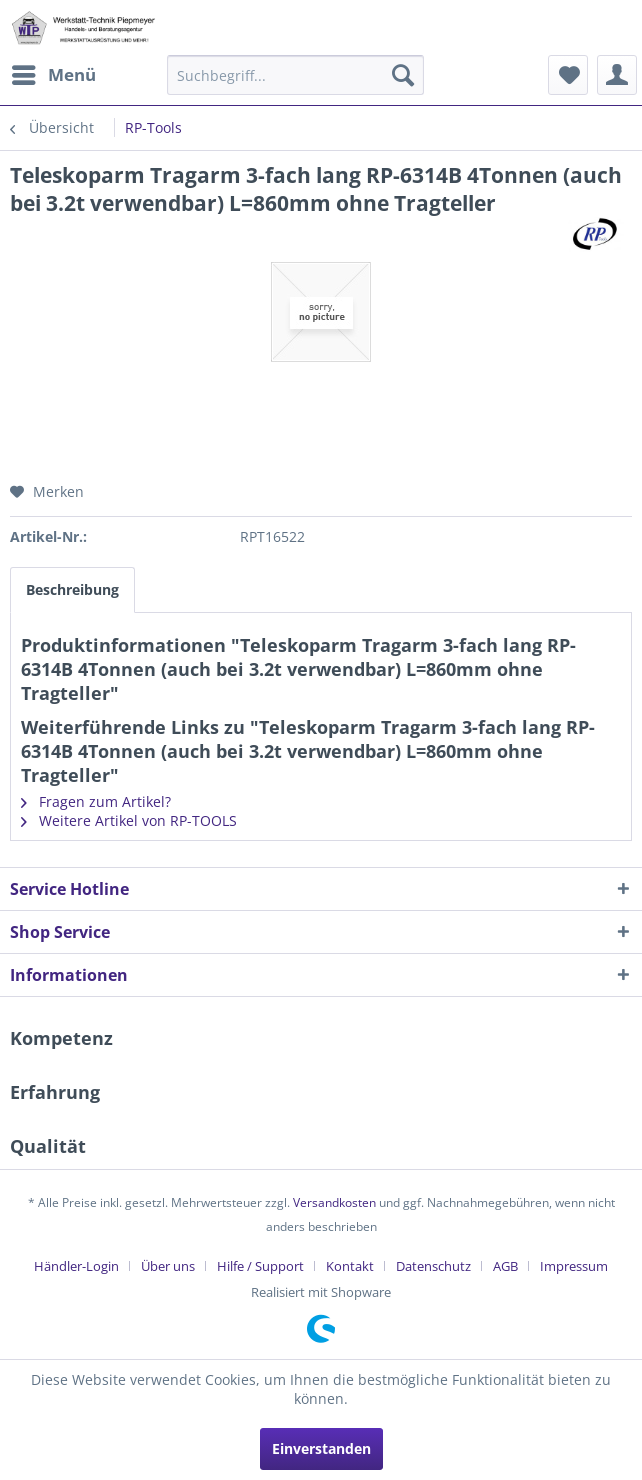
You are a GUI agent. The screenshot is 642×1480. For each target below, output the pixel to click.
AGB (505, 1266)
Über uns (168, 1266)
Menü (54, 72)
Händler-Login (76, 1266)
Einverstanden (321, 1448)
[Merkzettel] (568, 75)
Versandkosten (334, 1202)
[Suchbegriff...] (295, 75)
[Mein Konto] (617, 75)
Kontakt (350, 1266)
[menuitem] (53, 75)
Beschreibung (72, 589)
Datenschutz (433, 1266)
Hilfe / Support (260, 1266)
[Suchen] (403, 75)
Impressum (574, 1266)
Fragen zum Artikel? (96, 801)
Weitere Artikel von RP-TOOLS (129, 820)
